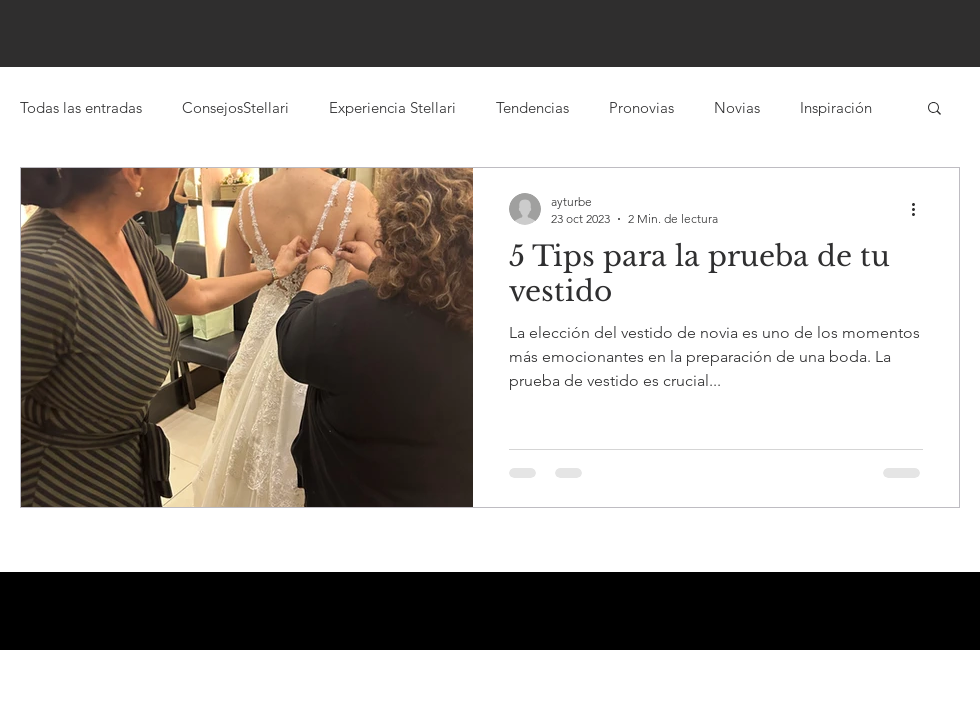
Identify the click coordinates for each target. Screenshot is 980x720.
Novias (737, 107)
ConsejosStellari (235, 107)
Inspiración (836, 107)
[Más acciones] (920, 209)
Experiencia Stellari (392, 107)
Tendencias (532, 107)
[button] (934, 109)
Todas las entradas (81, 107)
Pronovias (641, 107)
